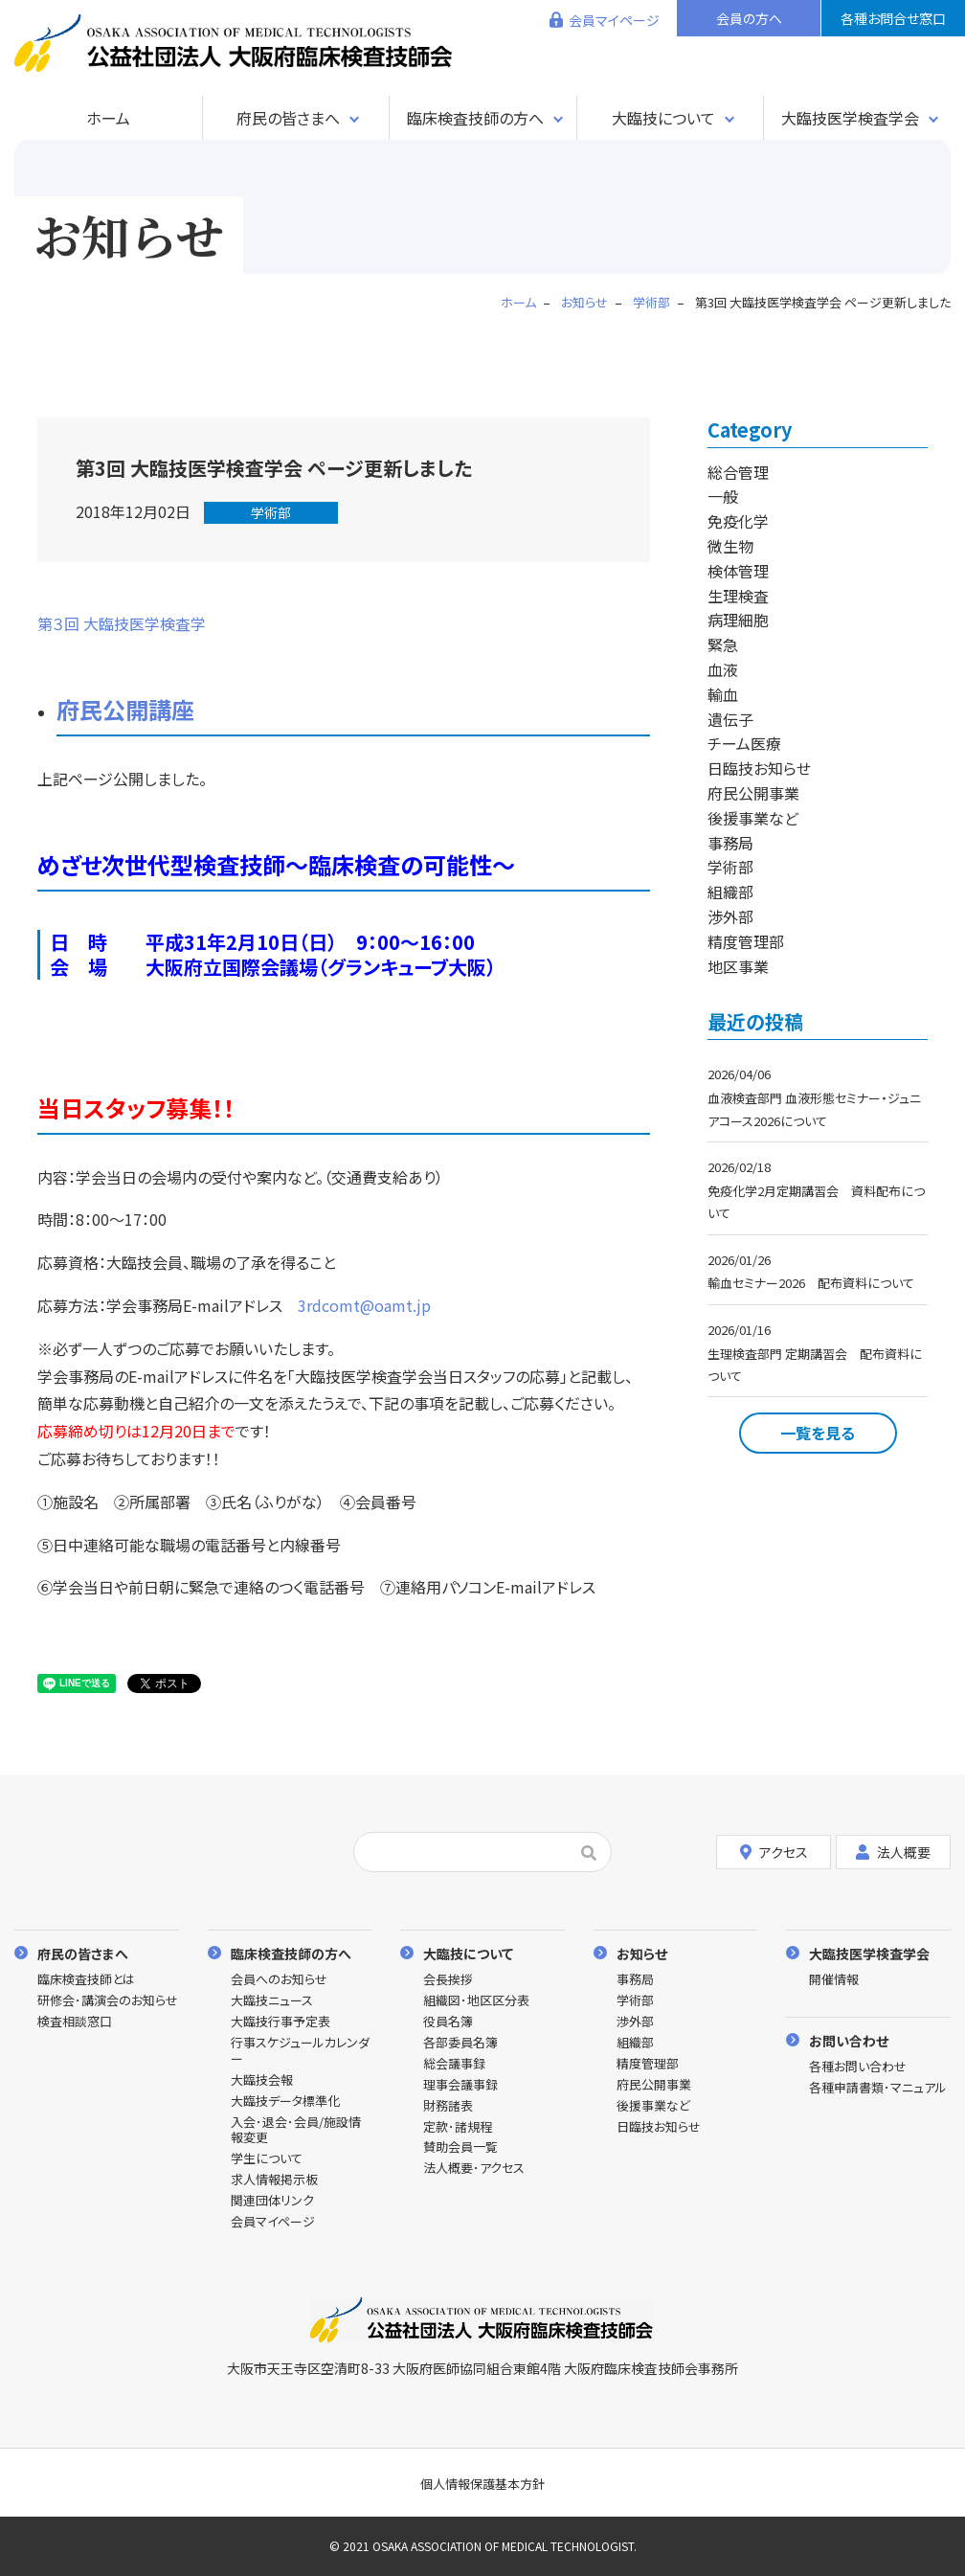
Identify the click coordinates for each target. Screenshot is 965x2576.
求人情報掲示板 (274, 2180)
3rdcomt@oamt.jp (364, 1305)
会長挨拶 (448, 1980)
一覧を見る (817, 1432)
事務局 (730, 842)
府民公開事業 (753, 792)
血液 (722, 669)
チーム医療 (744, 743)
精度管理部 (745, 941)
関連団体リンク (272, 2201)
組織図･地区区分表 (476, 2001)
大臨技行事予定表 (280, 2022)
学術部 (271, 512)
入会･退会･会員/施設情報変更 (296, 2130)
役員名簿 (448, 2022)
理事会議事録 (460, 2085)
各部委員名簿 (460, 2043)
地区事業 (738, 966)
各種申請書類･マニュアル (878, 2088)
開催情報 (834, 1980)
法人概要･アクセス (474, 2168)
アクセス (774, 1852)
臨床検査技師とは (86, 1980)
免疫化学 (738, 520)
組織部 (730, 891)
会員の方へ (749, 18)
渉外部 (730, 916)
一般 (722, 496)
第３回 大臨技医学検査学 (121, 623)
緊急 (722, 644)
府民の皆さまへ (288, 117)
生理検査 (738, 595)
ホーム (108, 117)
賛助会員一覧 (460, 2147)
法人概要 (893, 1852)
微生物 (730, 545)
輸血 (722, 694)
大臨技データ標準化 (285, 2101)
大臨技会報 (262, 2080)
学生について (267, 2159)
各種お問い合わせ (858, 2067)
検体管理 (738, 570)
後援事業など (752, 817)
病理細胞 (738, 619)
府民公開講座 (125, 709)
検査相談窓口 (74, 2022)
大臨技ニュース (272, 2001)
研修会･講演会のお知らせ (107, 2001)
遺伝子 (730, 719)
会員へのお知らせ (279, 1980)
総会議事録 (454, 2064)
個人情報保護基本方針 (482, 2483)
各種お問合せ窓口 (893, 18)
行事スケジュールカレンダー (300, 2051)
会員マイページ (614, 20)
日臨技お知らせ (759, 768)
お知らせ (642, 1953)
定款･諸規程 (457, 2127)
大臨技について (663, 117)
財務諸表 (448, 2106)
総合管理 (738, 472)
